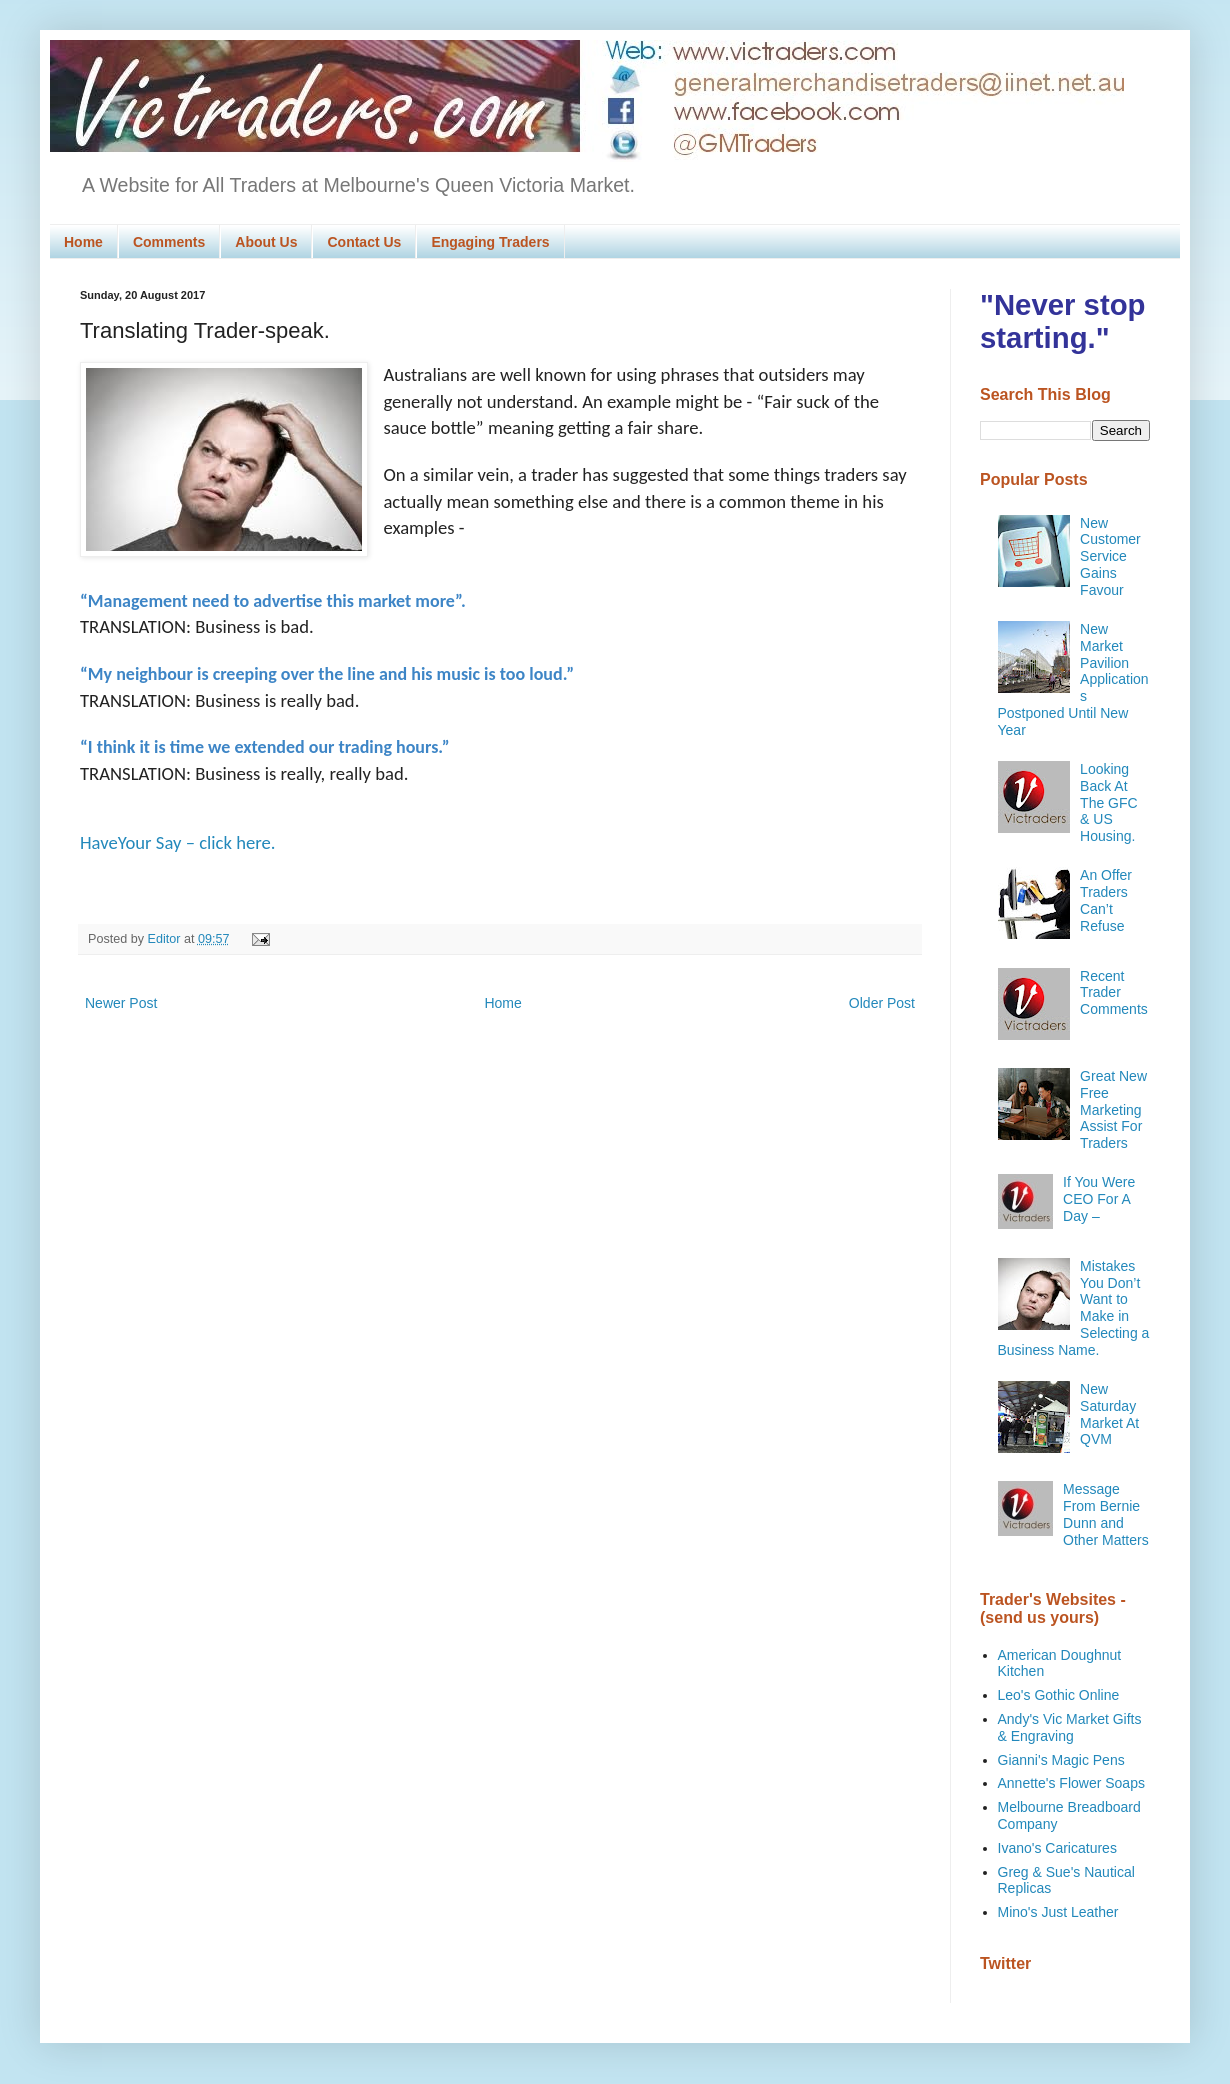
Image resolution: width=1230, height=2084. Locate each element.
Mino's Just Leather (1058, 1912)
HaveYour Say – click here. (178, 842)
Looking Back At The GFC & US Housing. (1109, 802)
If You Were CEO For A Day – (1099, 1199)
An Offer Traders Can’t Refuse (1106, 900)
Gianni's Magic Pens (1061, 1760)
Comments (169, 242)
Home (83, 242)
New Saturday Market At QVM (1109, 1414)
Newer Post (121, 1003)
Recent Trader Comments (1114, 993)
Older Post (882, 1003)
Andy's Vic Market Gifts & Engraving (1070, 1727)
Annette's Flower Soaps (1071, 1783)
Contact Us (364, 242)
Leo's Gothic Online (1059, 1695)
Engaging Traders (490, 242)
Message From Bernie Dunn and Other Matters (1106, 1514)
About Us (266, 242)
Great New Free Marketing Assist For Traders (1113, 1109)
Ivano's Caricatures (1057, 1848)
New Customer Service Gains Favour (1110, 556)
